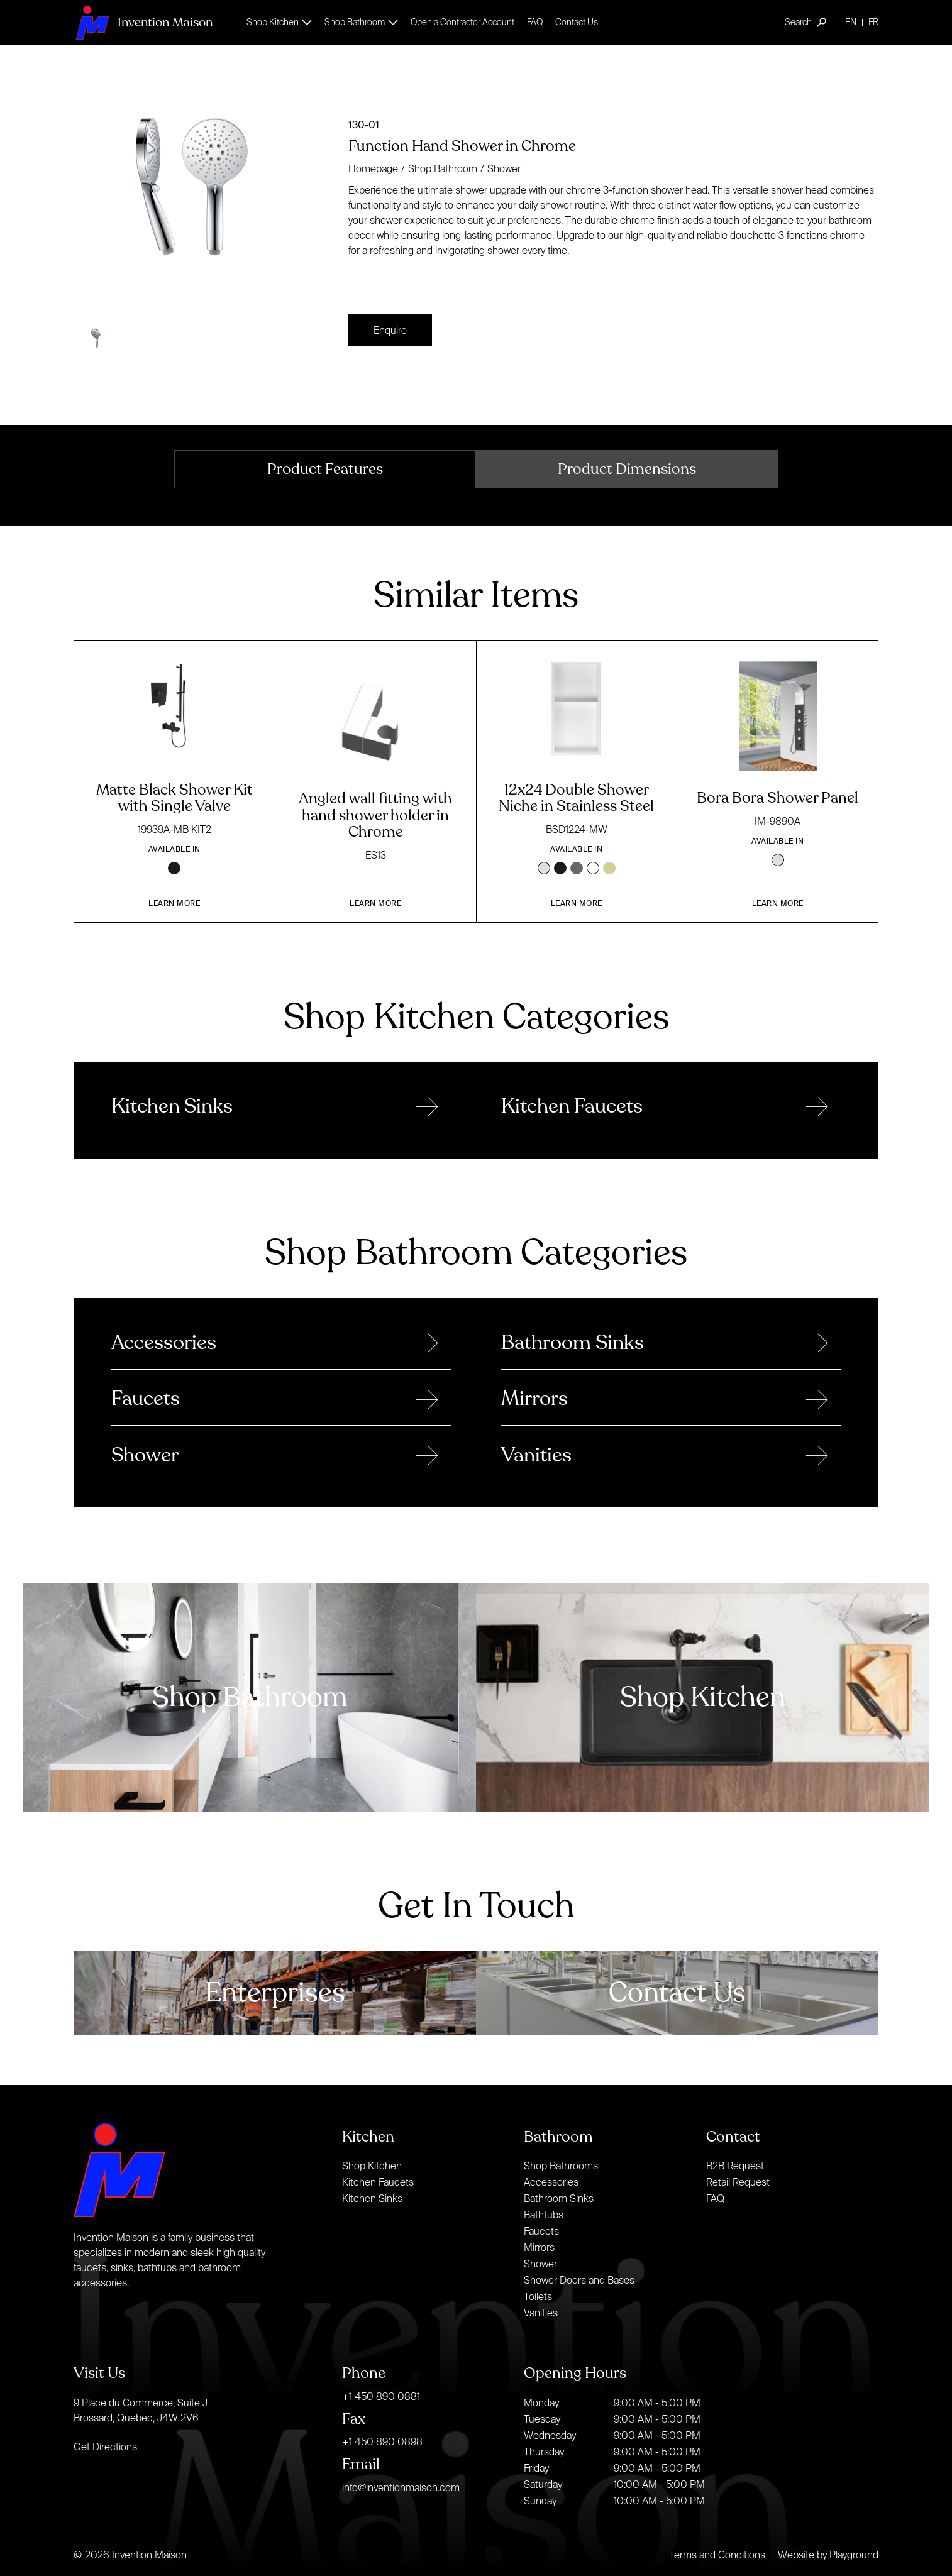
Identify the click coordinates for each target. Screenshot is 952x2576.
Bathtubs (543, 2214)
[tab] (325, 469)
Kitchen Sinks (372, 2198)
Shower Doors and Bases (579, 2280)
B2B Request (735, 2165)
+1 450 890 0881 (381, 2396)
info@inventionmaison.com (401, 2487)
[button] (279, 22)
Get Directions (105, 2446)
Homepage (373, 168)
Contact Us (576, 22)
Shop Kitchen (372, 2165)
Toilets (538, 2296)
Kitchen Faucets (378, 2182)
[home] (143, 22)
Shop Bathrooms (561, 2165)
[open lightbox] (206, 195)
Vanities (541, 2312)
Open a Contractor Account (462, 22)
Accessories (551, 2182)
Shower (504, 168)
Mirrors (539, 2247)
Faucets (541, 2231)
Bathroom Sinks (559, 2198)
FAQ (535, 22)
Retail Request (738, 2182)
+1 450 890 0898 (382, 2441)
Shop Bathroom (442, 168)
